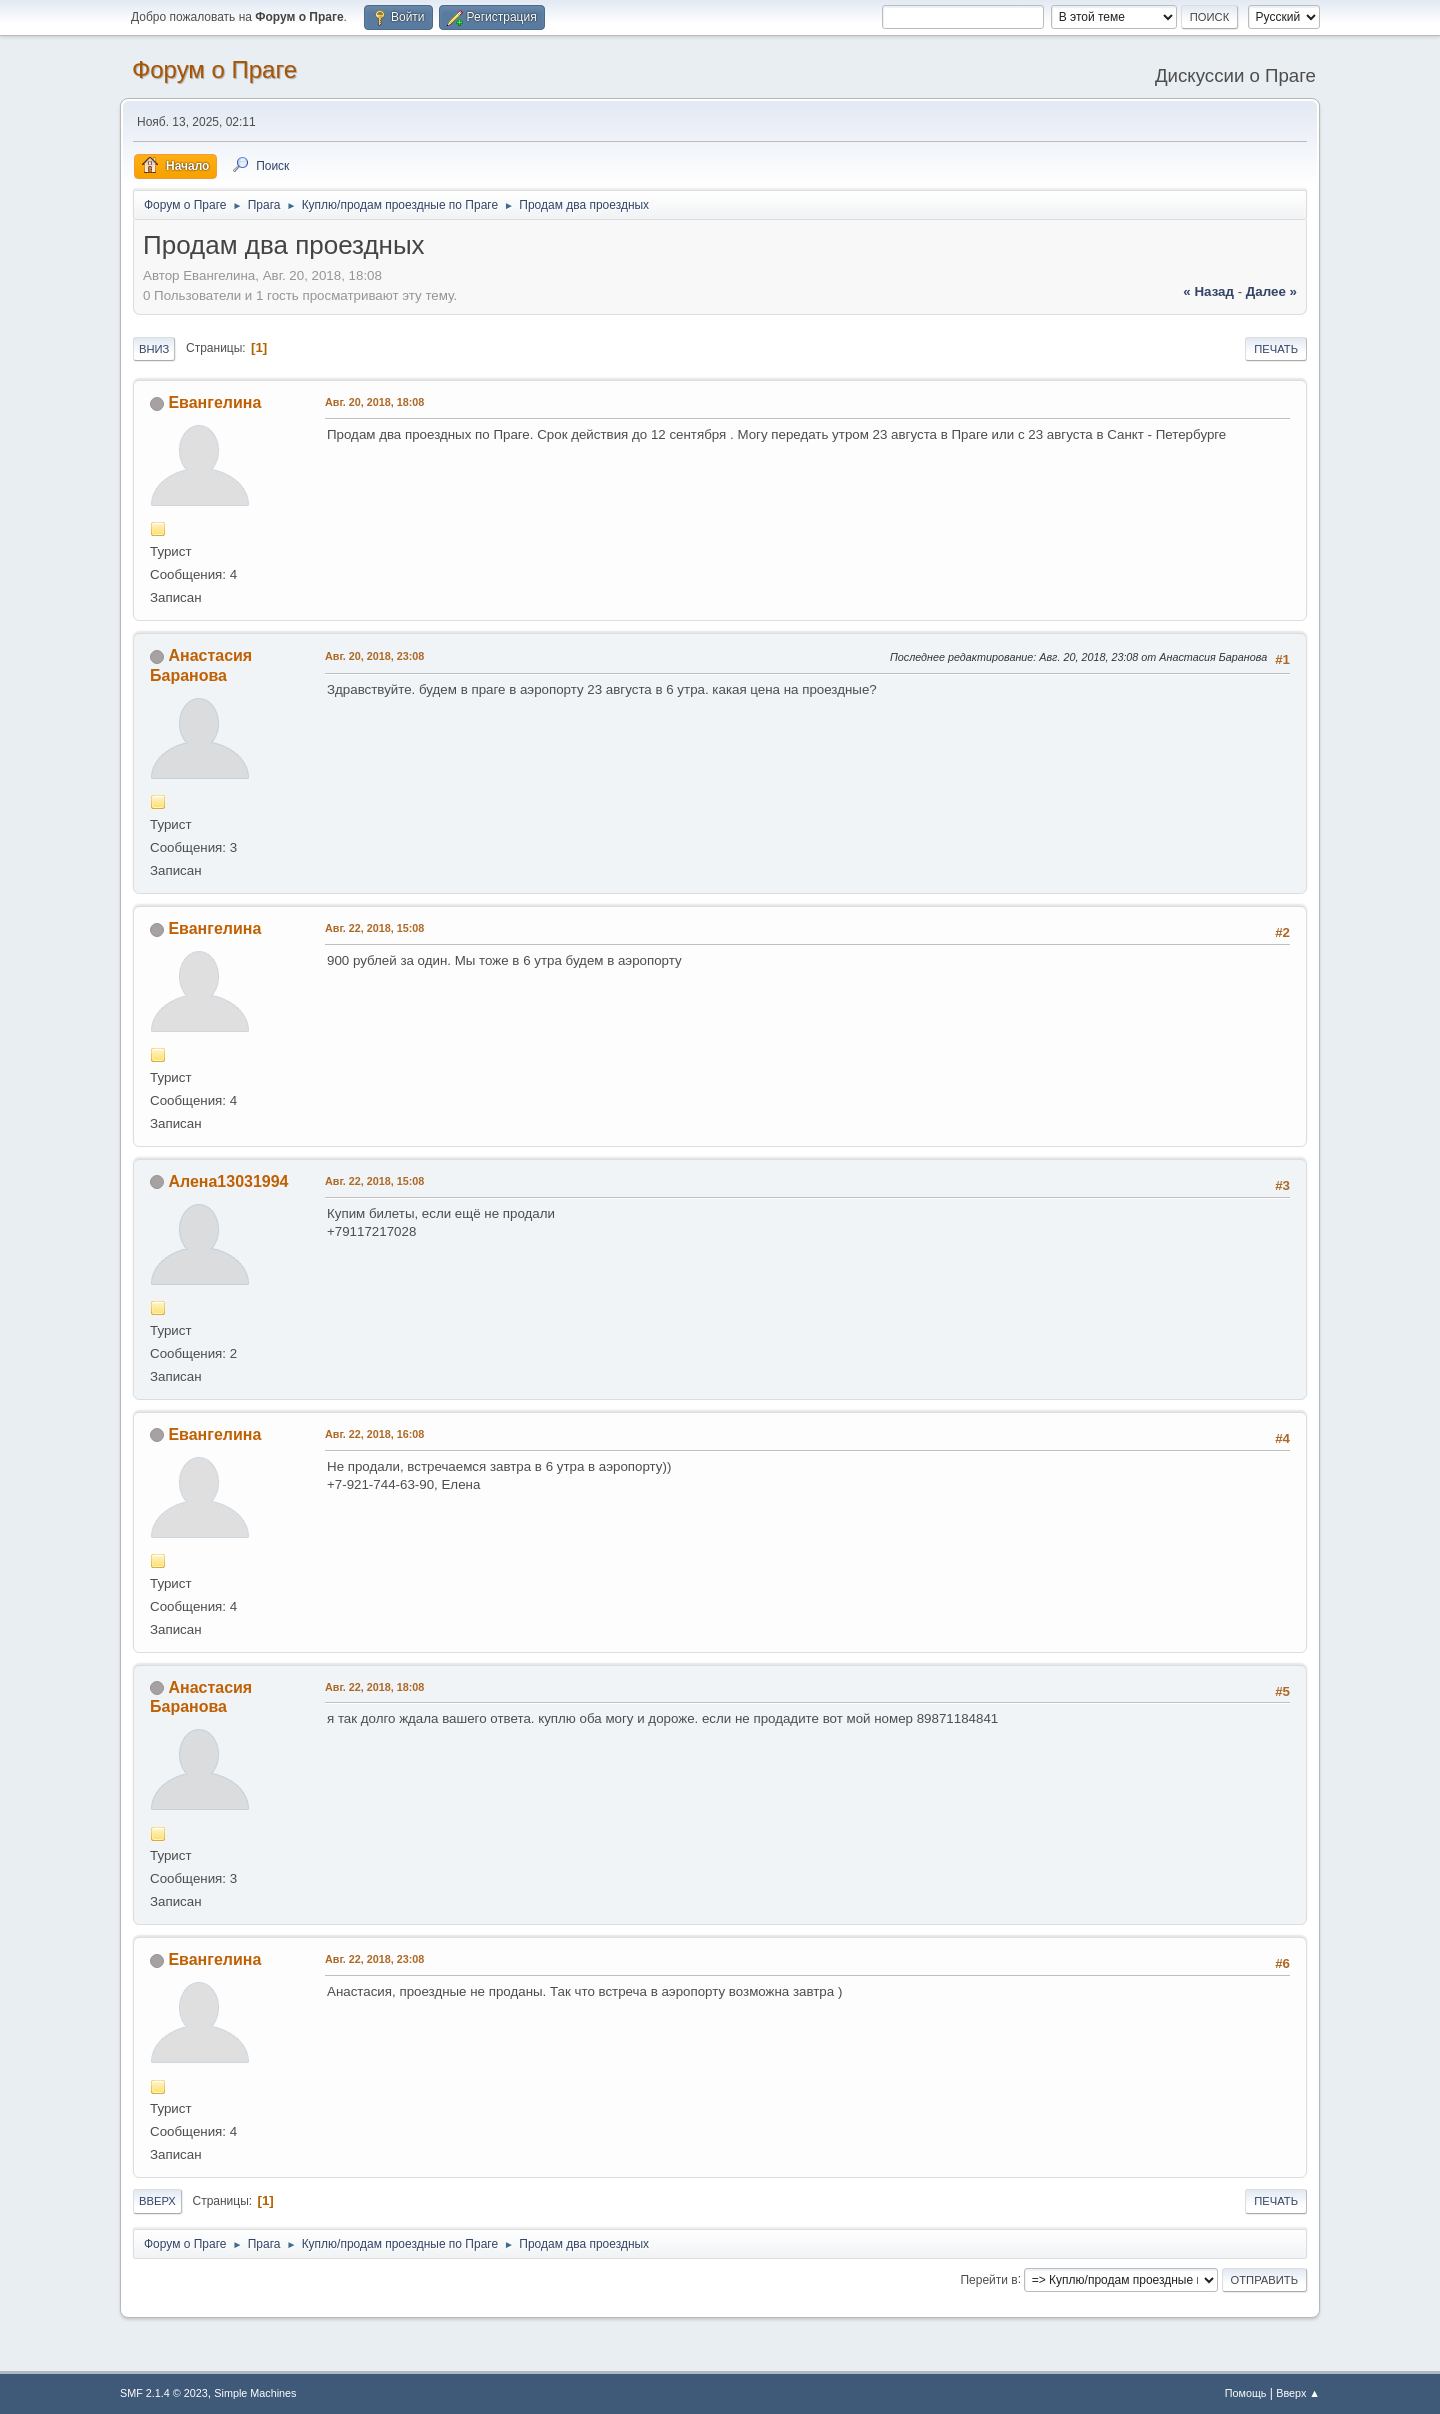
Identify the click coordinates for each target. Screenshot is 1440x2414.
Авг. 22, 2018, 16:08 (374, 1434)
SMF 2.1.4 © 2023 (164, 2393)
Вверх (157, 2201)
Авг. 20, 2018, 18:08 (374, 402)
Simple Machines (255, 2393)
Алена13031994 (228, 1181)
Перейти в (988, 2279)
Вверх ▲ (1298, 2393)
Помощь (1246, 2393)
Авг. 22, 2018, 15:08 (374, 928)
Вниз (154, 349)
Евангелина (214, 402)
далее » (1271, 291)
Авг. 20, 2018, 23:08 (374, 656)
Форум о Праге (214, 69)
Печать (1276, 349)
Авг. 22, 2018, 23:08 (374, 1959)
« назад (1208, 291)
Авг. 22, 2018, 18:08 (374, 1687)
